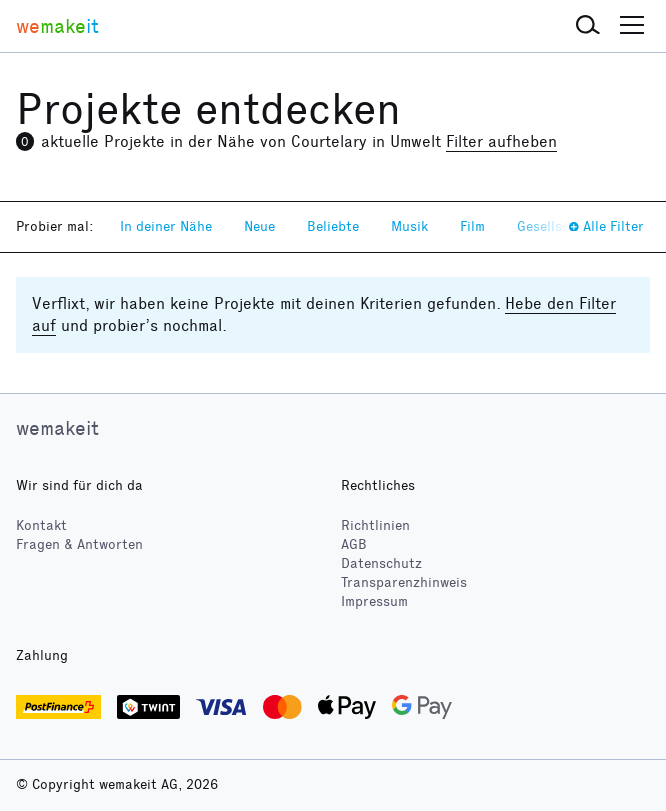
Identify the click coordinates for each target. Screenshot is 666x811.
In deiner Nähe (166, 226)
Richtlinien (375, 525)
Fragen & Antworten (79, 544)
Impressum (374, 601)
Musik (409, 226)
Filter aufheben (501, 141)
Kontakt (41, 525)
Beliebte (333, 226)
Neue (259, 226)
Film (472, 226)
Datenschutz (381, 563)
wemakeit (57, 428)
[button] (588, 26)
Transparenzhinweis (404, 582)
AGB (354, 544)
